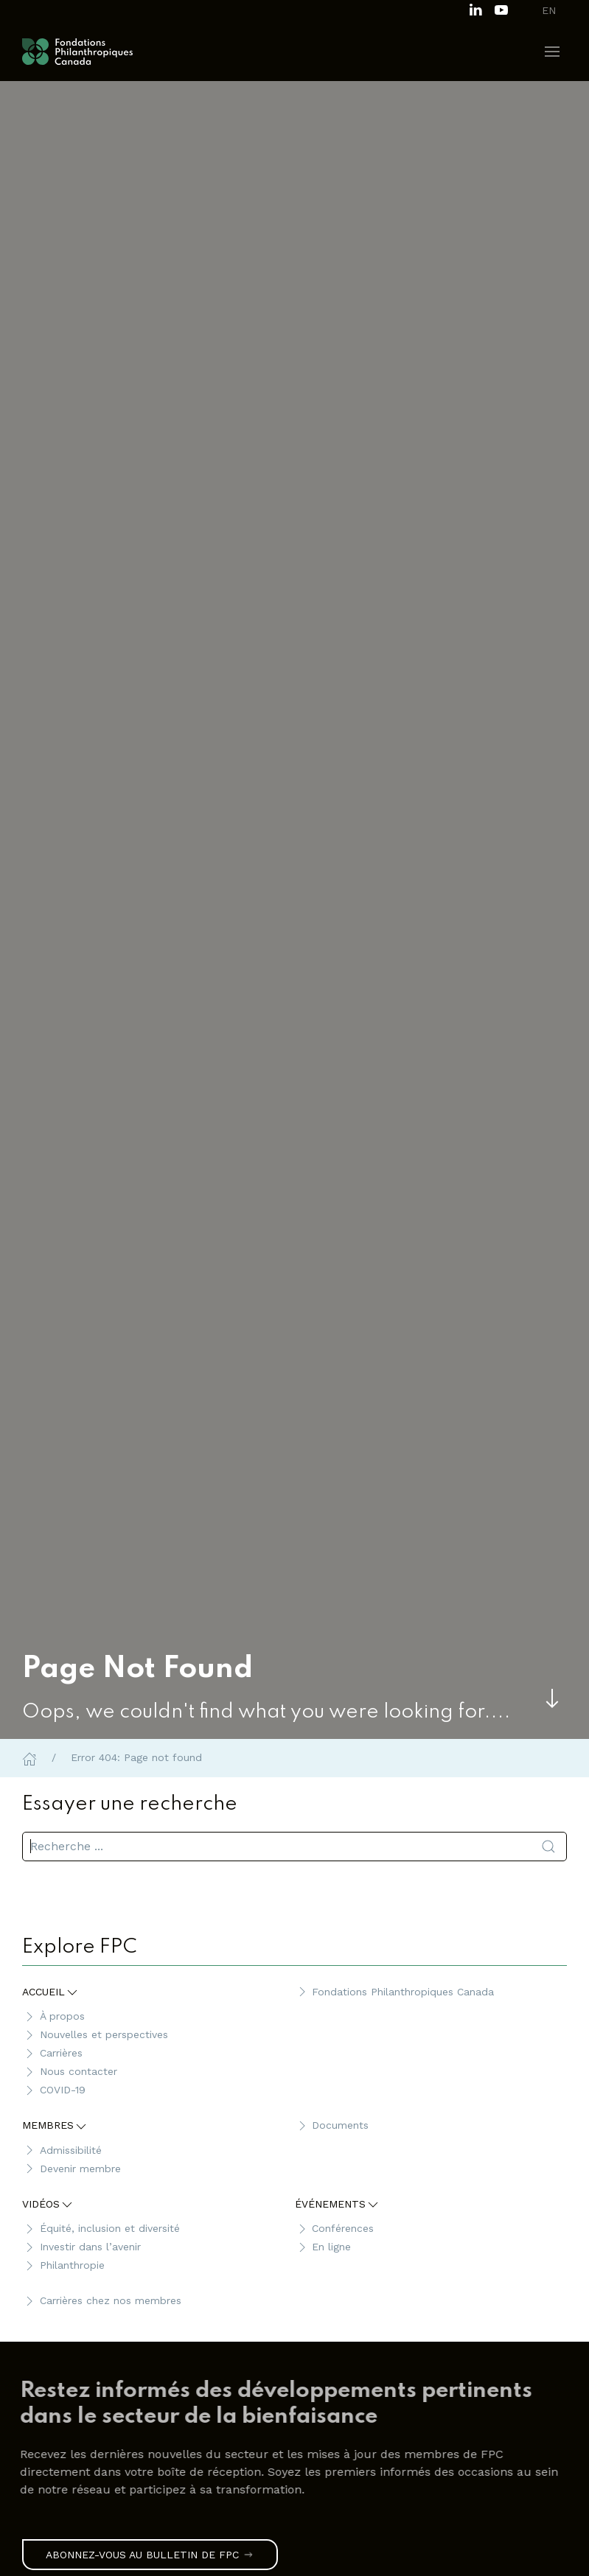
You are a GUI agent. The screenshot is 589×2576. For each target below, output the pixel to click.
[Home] (29, 1757)
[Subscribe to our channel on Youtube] (501, 8)
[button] (552, 51)
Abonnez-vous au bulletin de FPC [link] (150, 2555)
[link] (287, 2405)
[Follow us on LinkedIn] (475, 8)
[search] (294, 1846)
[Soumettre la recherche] (548, 1846)
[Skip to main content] (552, 1698)
